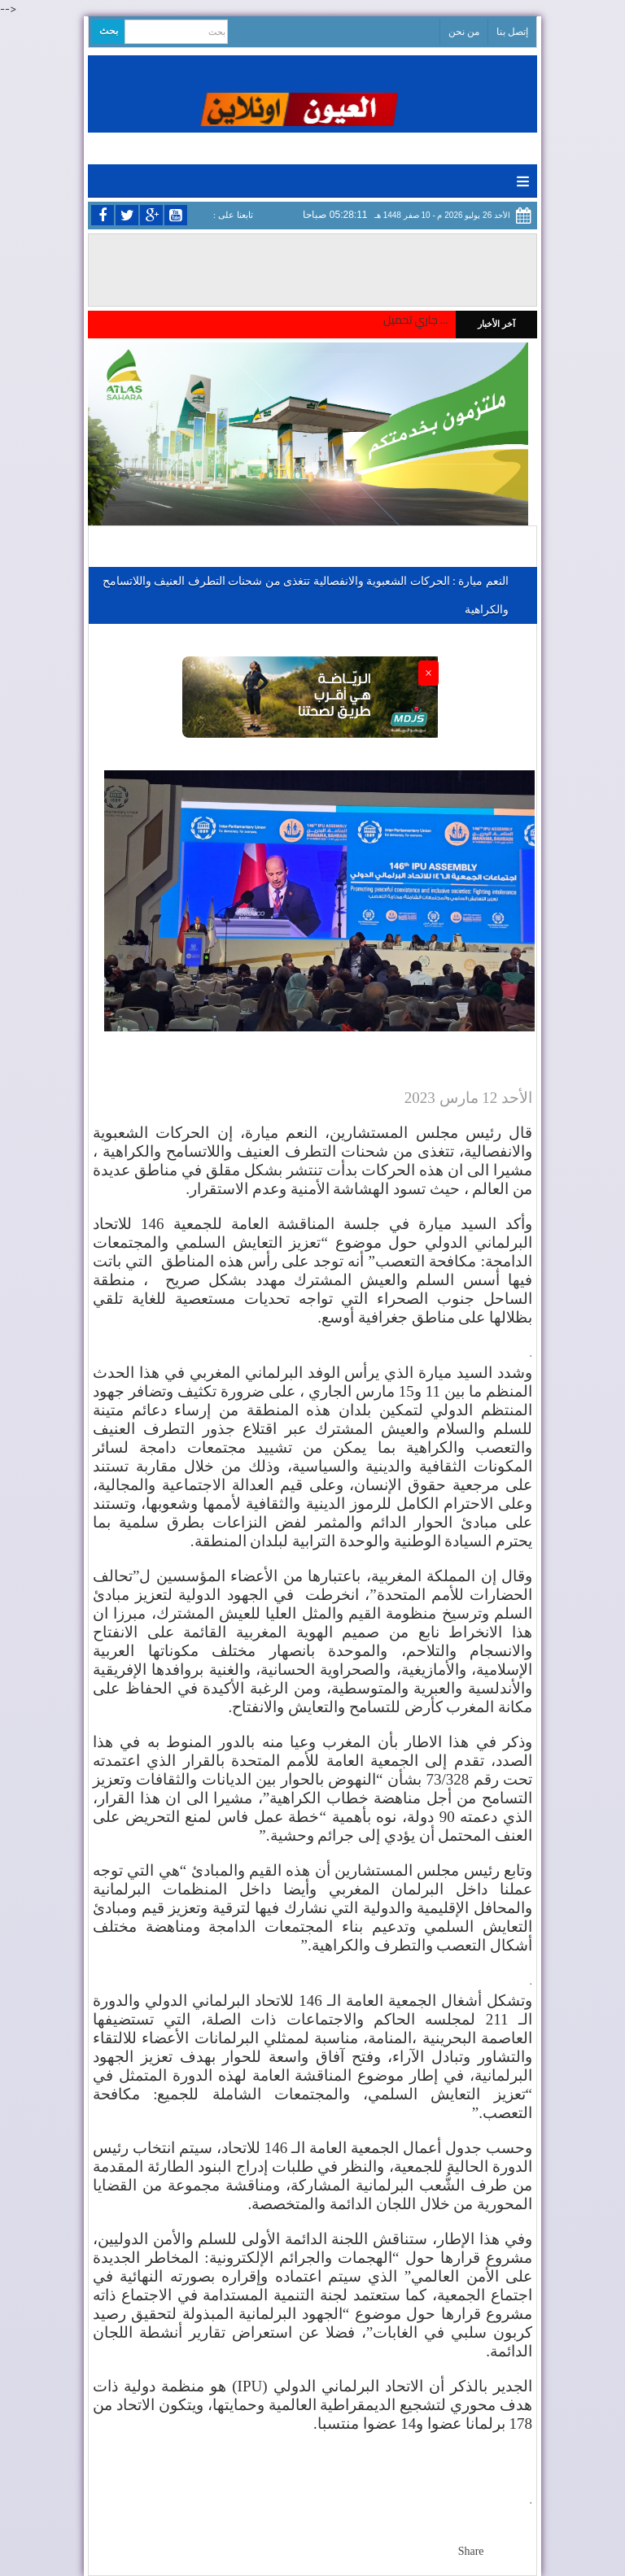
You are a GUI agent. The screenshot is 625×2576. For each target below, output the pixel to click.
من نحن (463, 31)
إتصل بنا (512, 31)
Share (471, 2551)
